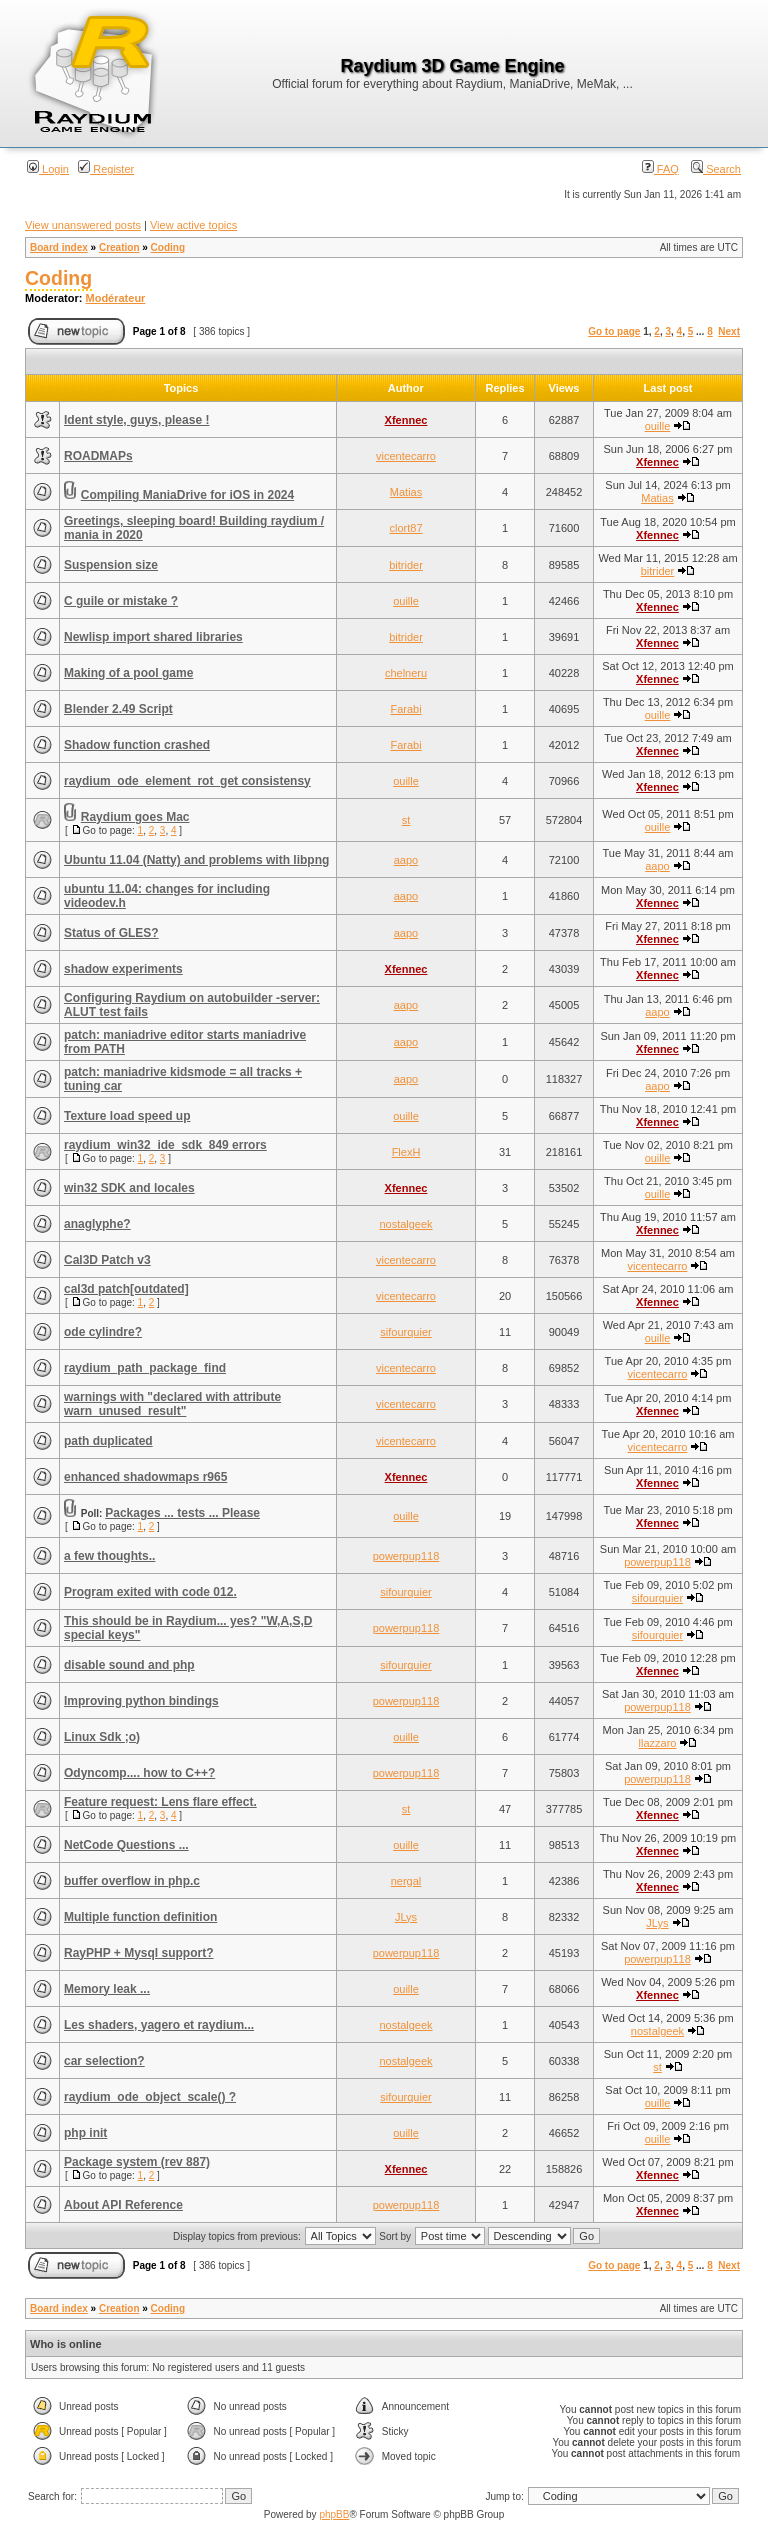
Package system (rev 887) (137, 2162)
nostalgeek (405, 1224)
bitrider (406, 565)
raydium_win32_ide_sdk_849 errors (165, 1145)
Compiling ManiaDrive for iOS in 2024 (187, 495)
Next (729, 331)
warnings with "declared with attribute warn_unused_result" (172, 1404)
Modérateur (116, 298)
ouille (658, 426)
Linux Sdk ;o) (102, 1737)
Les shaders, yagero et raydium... (159, 2025)
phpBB (334, 2514)
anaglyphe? (97, 1224)
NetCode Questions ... (126, 1845)
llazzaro (658, 1743)
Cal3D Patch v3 (107, 1260)
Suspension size (111, 565)
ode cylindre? (103, 1332)
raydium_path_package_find (145, 1368)
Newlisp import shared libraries (153, 637)
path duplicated (108, 1441)
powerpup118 (406, 1556)
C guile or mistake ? (121, 601)
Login (48, 169)
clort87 (405, 528)
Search (716, 169)
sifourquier (405, 1332)
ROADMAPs (98, 456)
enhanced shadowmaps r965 (145, 1477)
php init (85, 2133)
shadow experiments (123, 969)
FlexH (406, 1152)
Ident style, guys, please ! (136, 420)
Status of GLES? (111, 933)
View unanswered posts (83, 225)
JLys (406, 1917)
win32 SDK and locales (129, 1188)
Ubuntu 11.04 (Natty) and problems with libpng (196, 860)
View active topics (193, 225)
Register (106, 169)
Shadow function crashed (137, 745)
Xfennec (406, 420)
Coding (168, 247)
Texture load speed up (127, 1116)
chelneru (406, 673)
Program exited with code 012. (150, 1592)
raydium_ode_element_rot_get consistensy (187, 781)
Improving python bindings (141, 1701)
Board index (59, 247)
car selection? (104, 2061)
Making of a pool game (128, 673)
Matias (406, 492)
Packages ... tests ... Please (182, 1513)
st (406, 820)
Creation (119, 247)
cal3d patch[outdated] (126, 1289)
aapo (406, 860)
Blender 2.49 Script (118, 709)
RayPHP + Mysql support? (138, 1953)
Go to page (614, 331)
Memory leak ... (107, 1989)
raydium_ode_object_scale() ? (150, 2097)
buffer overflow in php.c (132, 1881)
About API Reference (123, 2205)
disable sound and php (129, 1665)
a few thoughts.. (109, 1556)
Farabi (405, 709)
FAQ (660, 169)
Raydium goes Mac (135, 817)
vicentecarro (406, 456)
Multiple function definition (140, 1917)
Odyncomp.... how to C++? (139, 1773)
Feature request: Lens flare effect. (160, 1802)
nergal (406, 1881)
